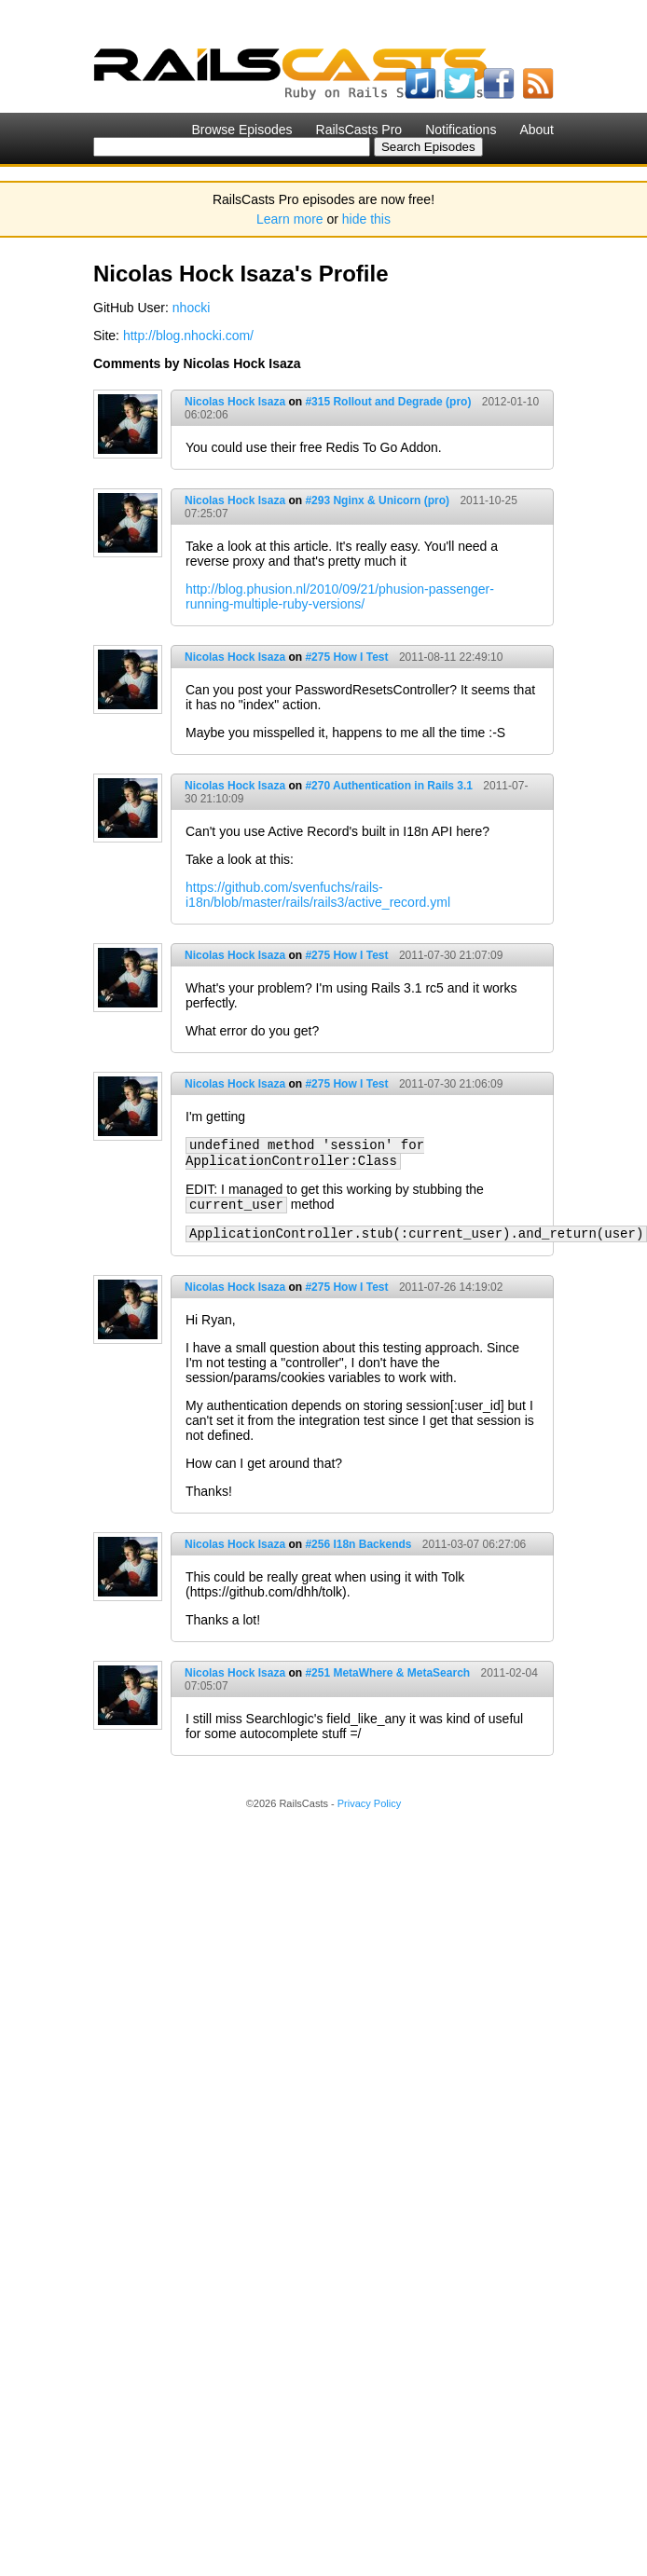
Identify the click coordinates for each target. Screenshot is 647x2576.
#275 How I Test (346, 657)
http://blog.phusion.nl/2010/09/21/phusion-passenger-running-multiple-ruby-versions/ (340, 596)
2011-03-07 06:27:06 (474, 1544)
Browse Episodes (241, 129)
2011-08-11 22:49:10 (450, 657)
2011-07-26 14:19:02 (450, 1287)
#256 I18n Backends (358, 1544)
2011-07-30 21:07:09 (450, 955)
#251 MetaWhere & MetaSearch (387, 1672)
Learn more (290, 219)
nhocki (191, 307)
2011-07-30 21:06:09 (450, 1083)
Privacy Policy (369, 1803)
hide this (366, 219)
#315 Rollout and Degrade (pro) (388, 401)
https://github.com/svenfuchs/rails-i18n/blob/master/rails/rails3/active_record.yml (318, 895)
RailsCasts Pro (359, 129)
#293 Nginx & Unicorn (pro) (377, 500)
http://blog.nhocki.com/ (188, 335)
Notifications (460, 129)
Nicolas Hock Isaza (235, 401)
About (536, 129)
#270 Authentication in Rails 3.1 (389, 785)
